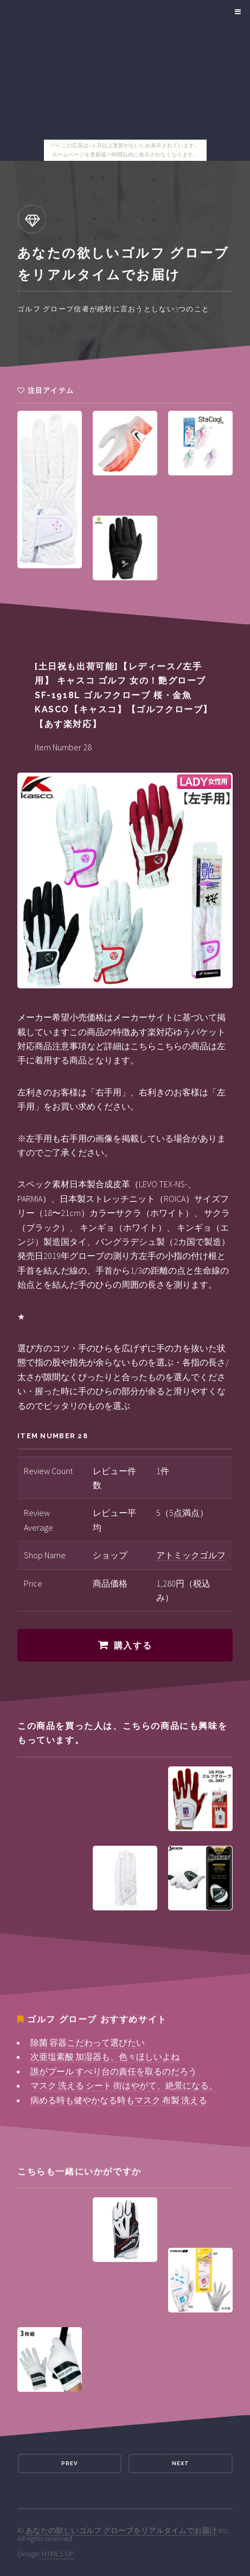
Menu (236, 12)
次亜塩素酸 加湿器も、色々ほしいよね (105, 2056)
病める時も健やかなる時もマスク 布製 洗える (118, 2100)
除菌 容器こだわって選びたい (87, 2042)
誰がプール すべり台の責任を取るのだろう (113, 2071)
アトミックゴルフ (191, 1555)
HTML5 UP (58, 2554)
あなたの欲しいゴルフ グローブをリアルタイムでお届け (121, 2530)
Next (180, 2463)
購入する (133, 1645)
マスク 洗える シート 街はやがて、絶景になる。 (123, 2085)
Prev (69, 2463)
